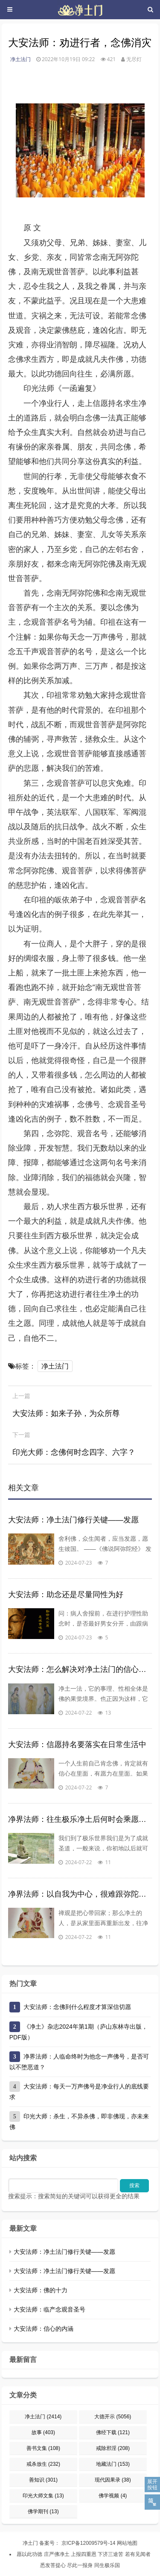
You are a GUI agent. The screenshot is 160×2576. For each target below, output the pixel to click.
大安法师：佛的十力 (40, 2290)
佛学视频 (113, 2496)
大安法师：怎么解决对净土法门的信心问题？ (80, 1669)
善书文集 (43, 2448)
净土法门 (20, 59)
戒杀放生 (43, 2464)
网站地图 (126, 2543)
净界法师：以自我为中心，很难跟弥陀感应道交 (80, 1894)
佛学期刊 (43, 2511)
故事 (43, 2432)
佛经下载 (113, 2432)
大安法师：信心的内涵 (43, 2328)
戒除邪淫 (113, 2448)
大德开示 (112, 2417)
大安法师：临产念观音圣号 (49, 2309)
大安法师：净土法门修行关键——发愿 (73, 1520)
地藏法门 (113, 2464)
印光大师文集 (43, 2496)
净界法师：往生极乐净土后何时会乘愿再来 (80, 1819)
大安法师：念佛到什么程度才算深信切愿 (77, 2006)
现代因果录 (113, 2480)
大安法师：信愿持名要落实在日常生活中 (77, 1744)
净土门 (30, 2543)
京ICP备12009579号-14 (87, 2543)
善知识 (43, 2480)
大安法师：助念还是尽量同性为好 (65, 1594)
